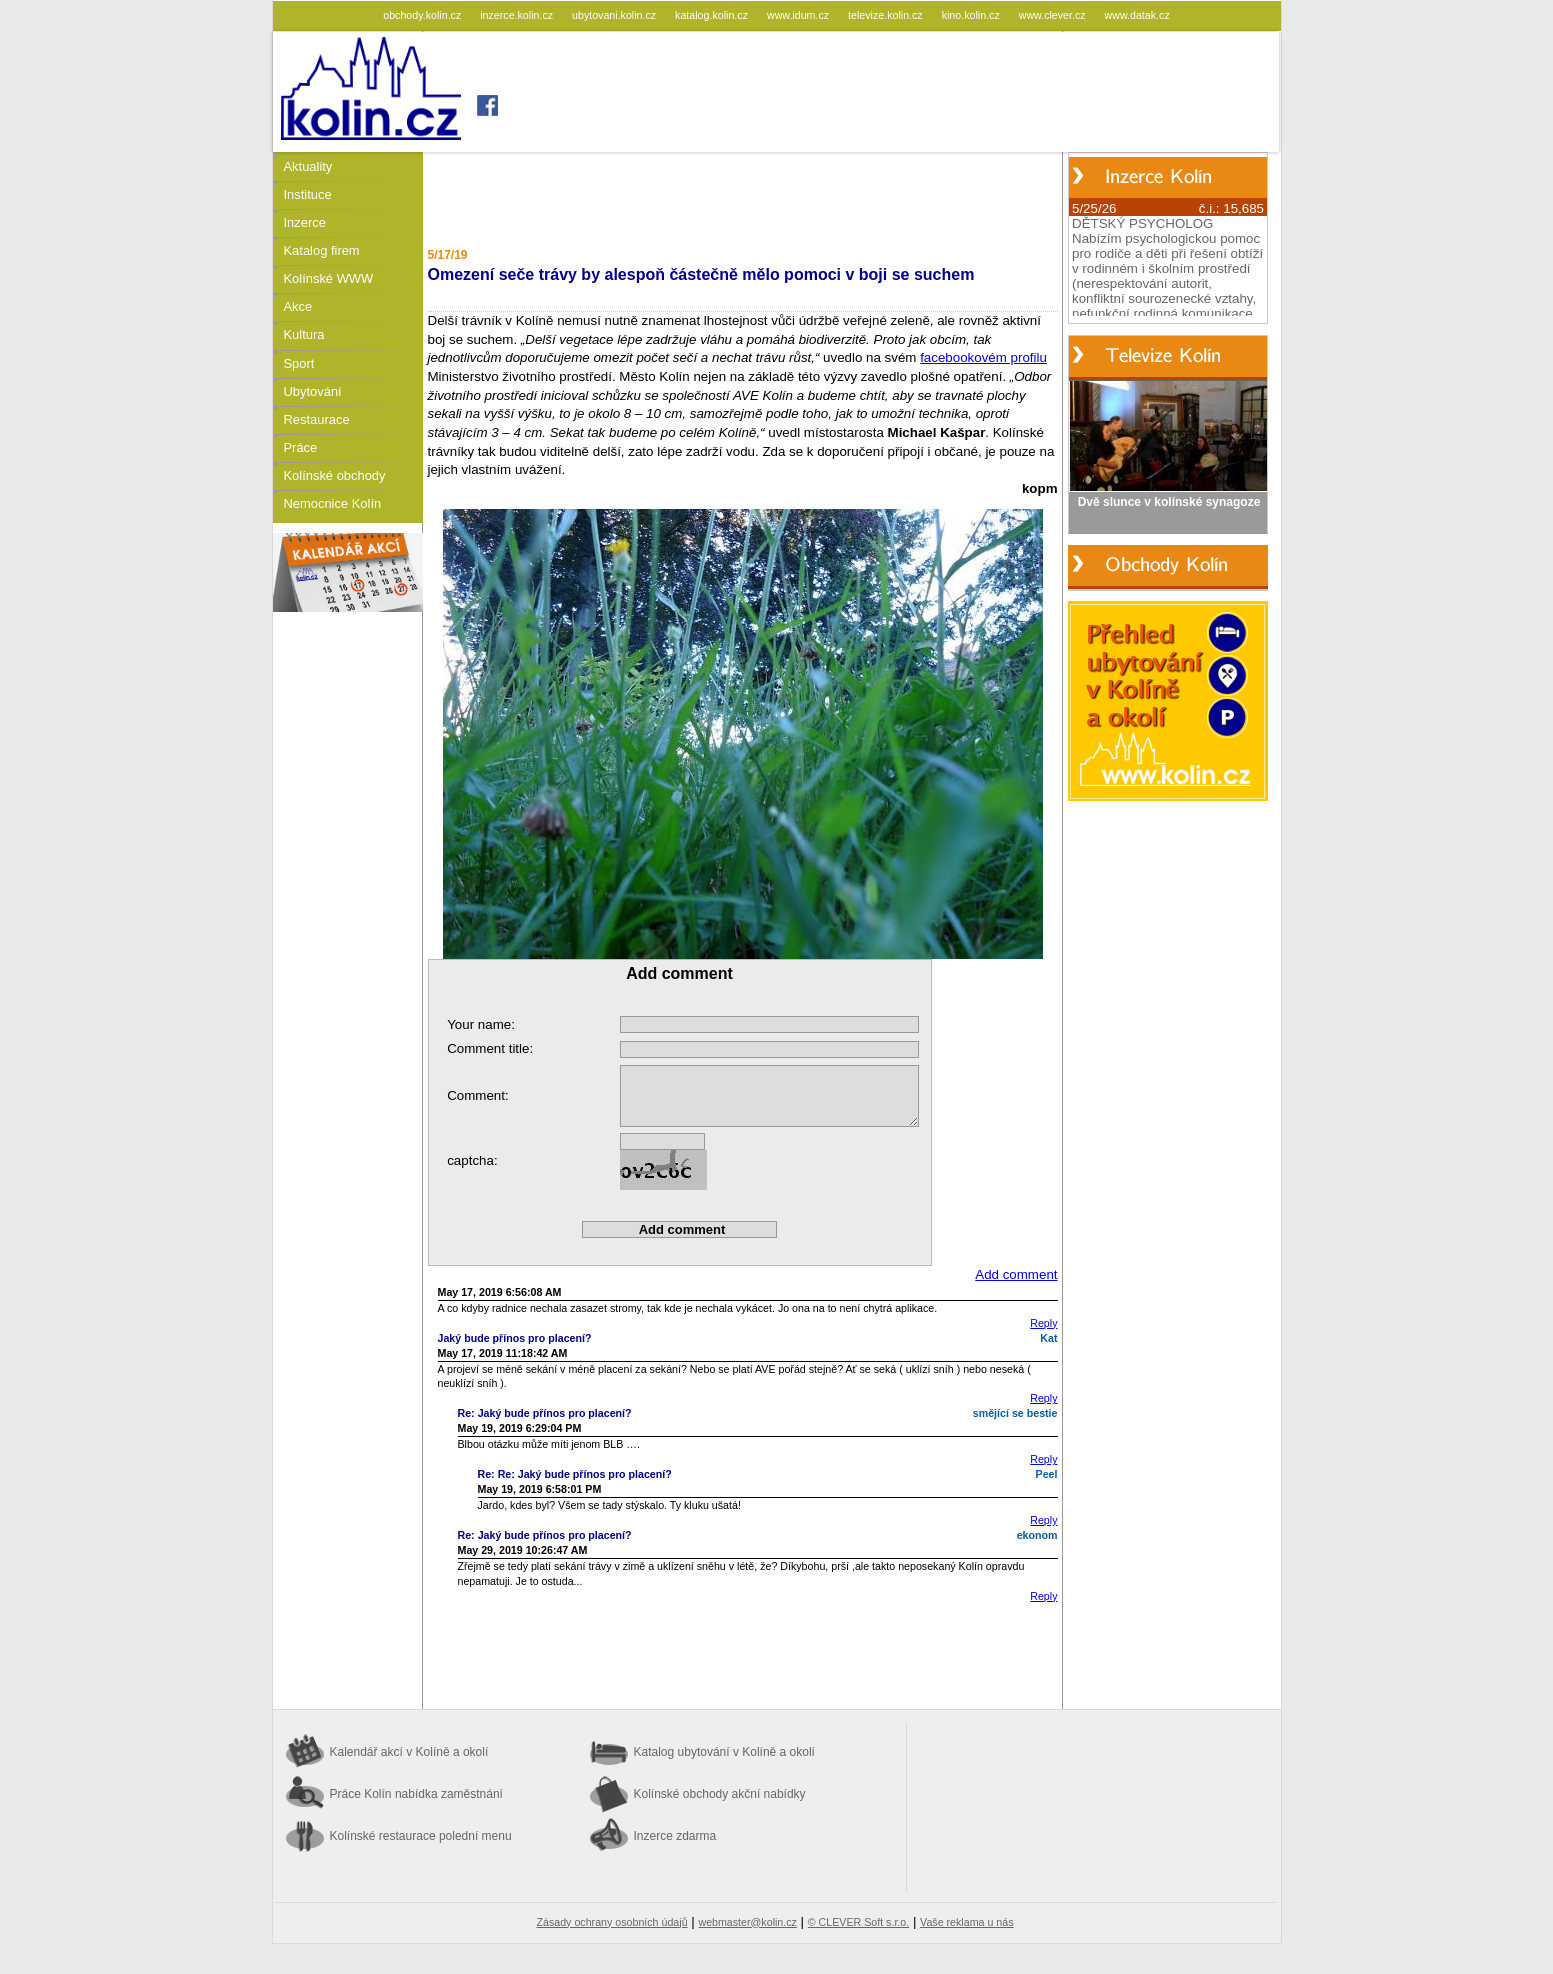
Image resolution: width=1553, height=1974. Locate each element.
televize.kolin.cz (887, 15)
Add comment (1016, 1274)
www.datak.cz (1137, 15)
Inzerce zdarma (675, 1836)
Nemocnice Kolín (333, 503)
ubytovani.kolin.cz (615, 15)
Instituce (308, 194)
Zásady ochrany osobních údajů (612, 1922)
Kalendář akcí (409, 1752)
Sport (299, 363)
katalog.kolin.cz (713, 15)
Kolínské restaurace (421, 1836)
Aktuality (308, 166)
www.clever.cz (1054, 15)
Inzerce (305, 222)
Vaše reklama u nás (966, 1922)
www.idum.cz (799, 15)
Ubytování (313, 391)
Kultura (304, 334)
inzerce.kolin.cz (518, 15)
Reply (1043, 1323)
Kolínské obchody (335, 475)
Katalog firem (322, 250)
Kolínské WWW (329, 278)
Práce (301, 447)
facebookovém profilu (983, 357)
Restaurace (317, 419)
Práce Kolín (416, 1794)
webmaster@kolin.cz (747, 1922)
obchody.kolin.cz (423, 15)
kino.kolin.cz (972, 15)
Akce (298, 306)
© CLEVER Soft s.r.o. (858, 1922)
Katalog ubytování (724, 1752)
